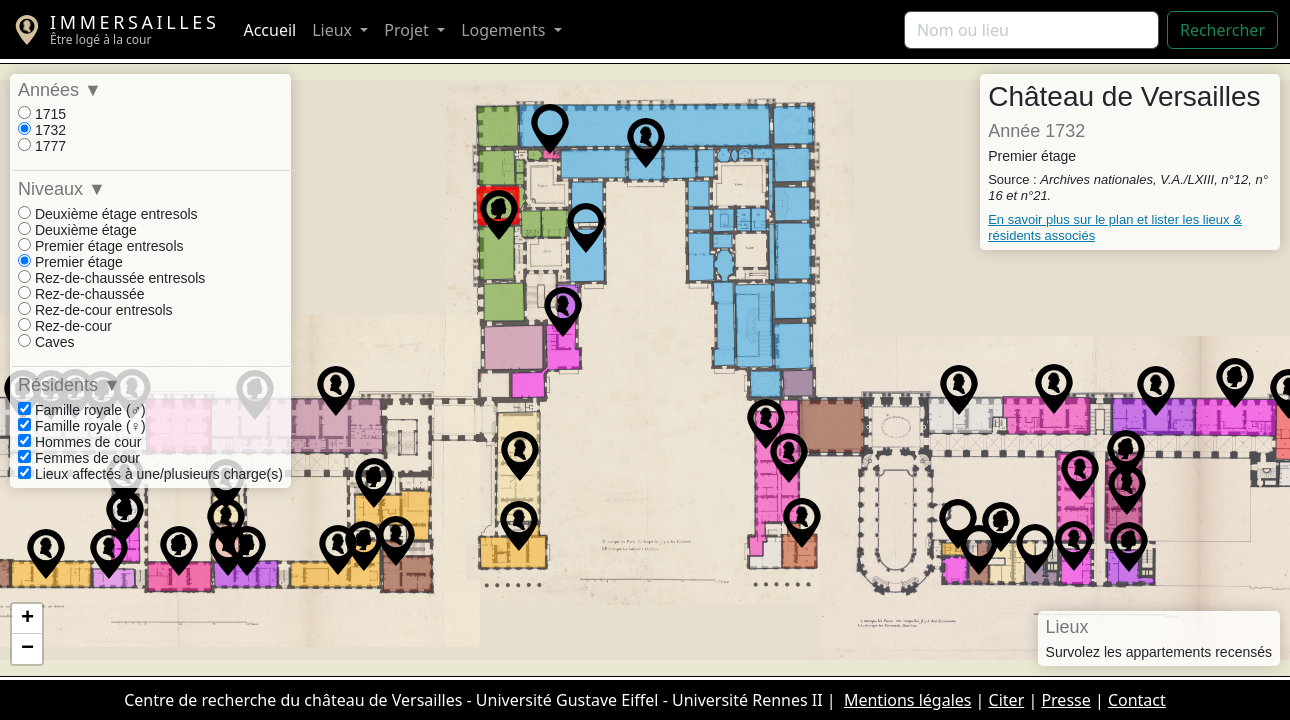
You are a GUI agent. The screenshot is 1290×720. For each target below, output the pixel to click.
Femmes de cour (79, 458)
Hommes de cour (79, 442)
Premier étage (70, 262)
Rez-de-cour (65, 326)
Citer (1007, 700)
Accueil (269, 30)
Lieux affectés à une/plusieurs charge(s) (150, 474)
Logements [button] (505, 30)
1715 (42, 114)
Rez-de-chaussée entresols (111, 278)
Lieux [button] (334, 30)
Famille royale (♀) (82, 426)
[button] (499, 215)
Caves (46, 342)
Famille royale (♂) (82, 410)
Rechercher (1222, 30)
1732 (42, 130)
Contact (1137, 700)
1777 (42, 146)
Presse (1065, 700)
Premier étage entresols (101, 246)
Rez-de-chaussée (81, 294)
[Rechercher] (1031, 30)
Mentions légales (908, 700)
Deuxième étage (77, 230)
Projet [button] (408, 30)
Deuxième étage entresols (108, 214)
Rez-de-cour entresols (95, 310)
